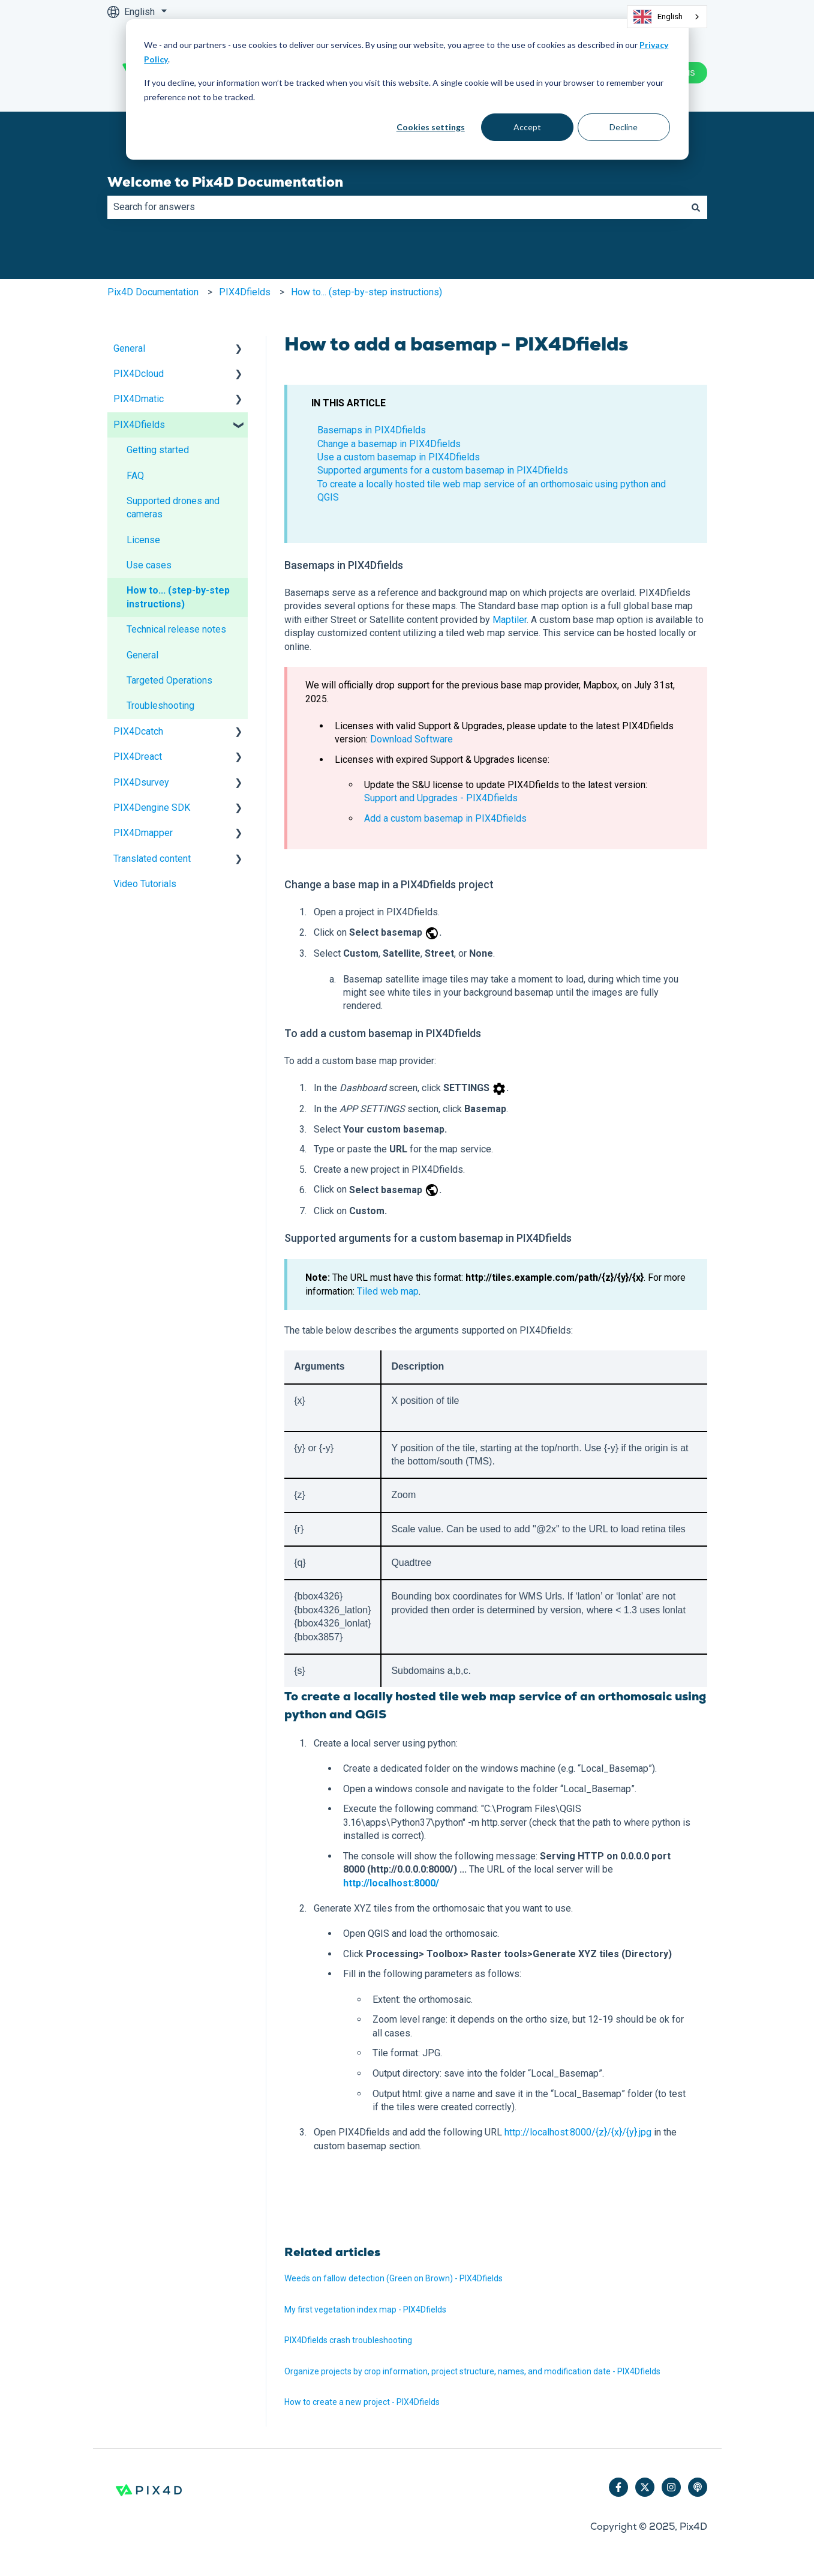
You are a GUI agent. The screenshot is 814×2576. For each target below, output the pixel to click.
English (658, 17)
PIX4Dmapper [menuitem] (143, 832)
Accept (527, 127)
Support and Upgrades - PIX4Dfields (441, 798)
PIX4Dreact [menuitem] (137, 756)
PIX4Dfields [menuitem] (139, 424)
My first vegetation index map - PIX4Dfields (365, 2309)
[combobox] (667, 16)
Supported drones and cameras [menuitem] (173, 507)
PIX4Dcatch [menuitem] (138, 731)
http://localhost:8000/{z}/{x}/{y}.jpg (577, 2132)
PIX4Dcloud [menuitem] (138, 373)
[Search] (695, 207)
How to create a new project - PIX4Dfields (362, 2402)
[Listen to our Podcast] (697, 2487)
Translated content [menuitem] (152, 858)
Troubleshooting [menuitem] (160, 705)
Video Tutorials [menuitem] (144, 883)
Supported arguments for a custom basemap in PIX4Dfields (442, 470)
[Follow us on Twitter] (644, 2487)
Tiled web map (388, 1291)
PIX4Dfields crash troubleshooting (348, 2340)
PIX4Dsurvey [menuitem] (141, 782)
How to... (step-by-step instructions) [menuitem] (178, 597)
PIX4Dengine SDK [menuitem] (151, 807)
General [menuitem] (129, 348)
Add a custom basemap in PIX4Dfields (445, 818)
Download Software (411, 739)
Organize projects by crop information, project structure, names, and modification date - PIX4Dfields (472, 2371)
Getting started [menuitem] (158, 450)
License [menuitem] (143, 540)
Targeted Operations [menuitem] (169, 680)
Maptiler (509, 619)
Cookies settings (431, 127)
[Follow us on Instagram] (671, 2487)
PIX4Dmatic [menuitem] (138, 399)
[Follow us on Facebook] (618, 2487)
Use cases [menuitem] (149, 565)
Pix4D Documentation (153, 292)
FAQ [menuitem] (135, 475)
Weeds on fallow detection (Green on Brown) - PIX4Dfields (393, 2278)
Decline (623, 127)
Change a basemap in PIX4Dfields (389, 444)
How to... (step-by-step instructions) (366, 292)
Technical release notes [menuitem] (176, 629)
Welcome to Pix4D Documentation (225, 182)
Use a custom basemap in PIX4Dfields (398, 457)
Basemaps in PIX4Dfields (371, 430)
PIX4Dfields (245, 292)
